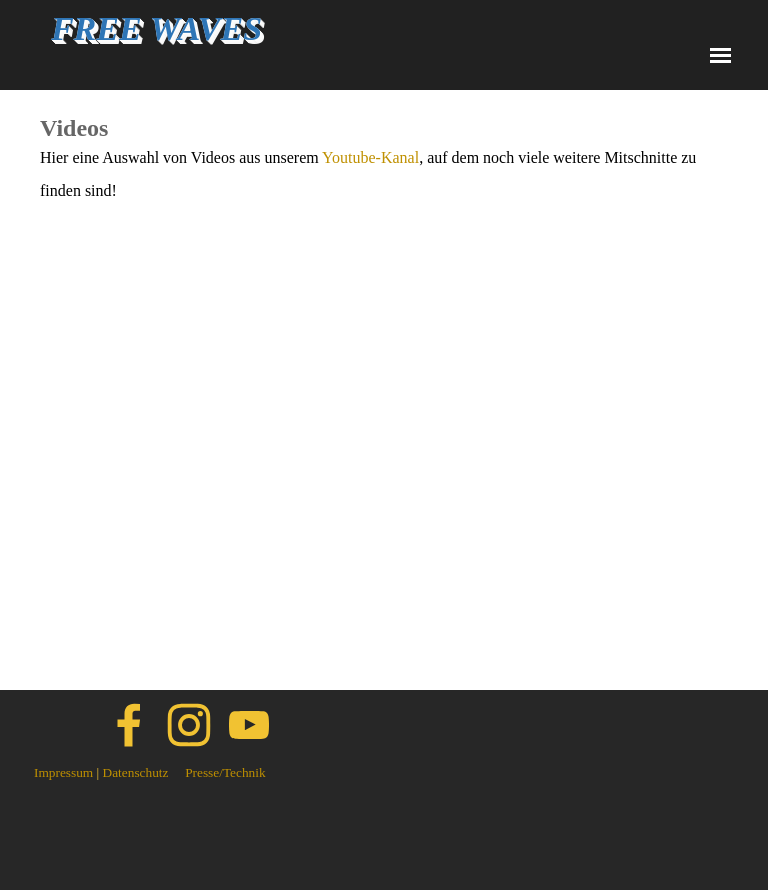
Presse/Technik (225, 772)
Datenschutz (136, 772)
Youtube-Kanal (370, 157)
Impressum (63, 772)
